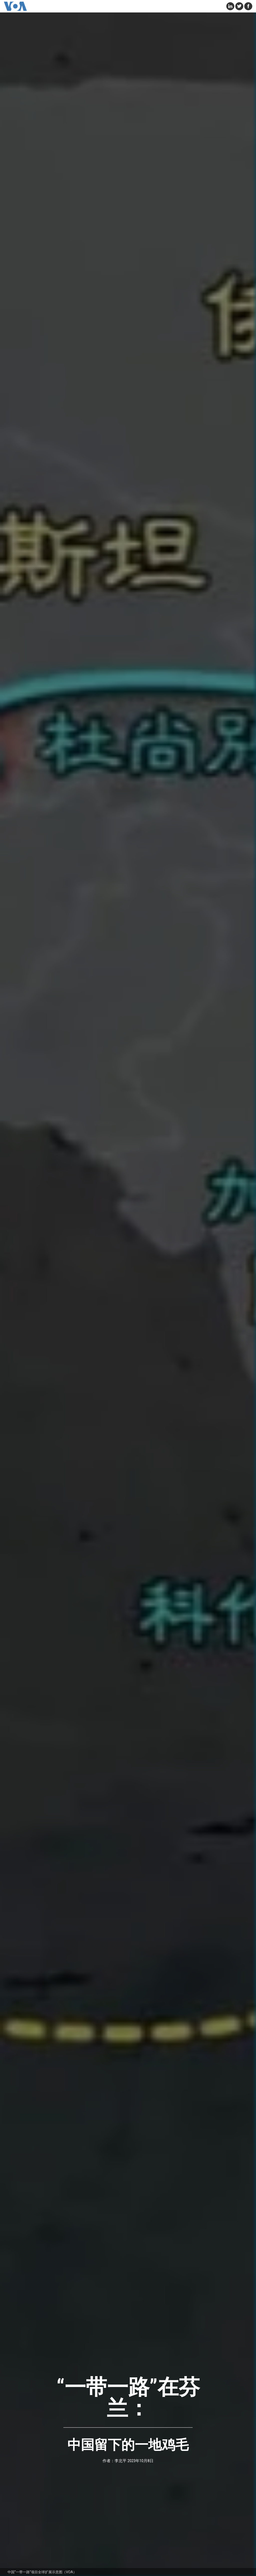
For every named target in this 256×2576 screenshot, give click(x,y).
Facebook (248, 6)
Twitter (239, 6)
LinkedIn (230, 6)
